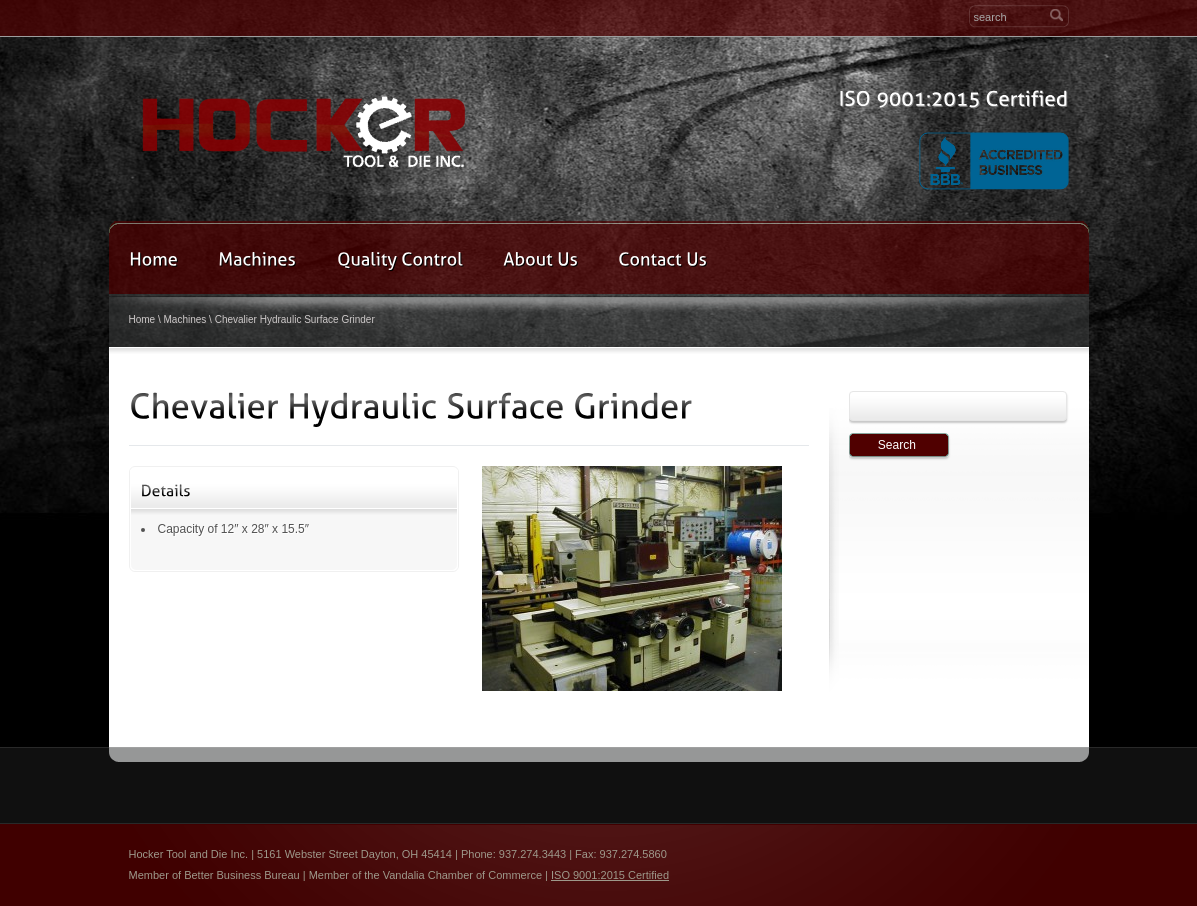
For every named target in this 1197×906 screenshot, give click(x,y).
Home (142, 319)
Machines (185, 319)
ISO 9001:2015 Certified (610, 875)
